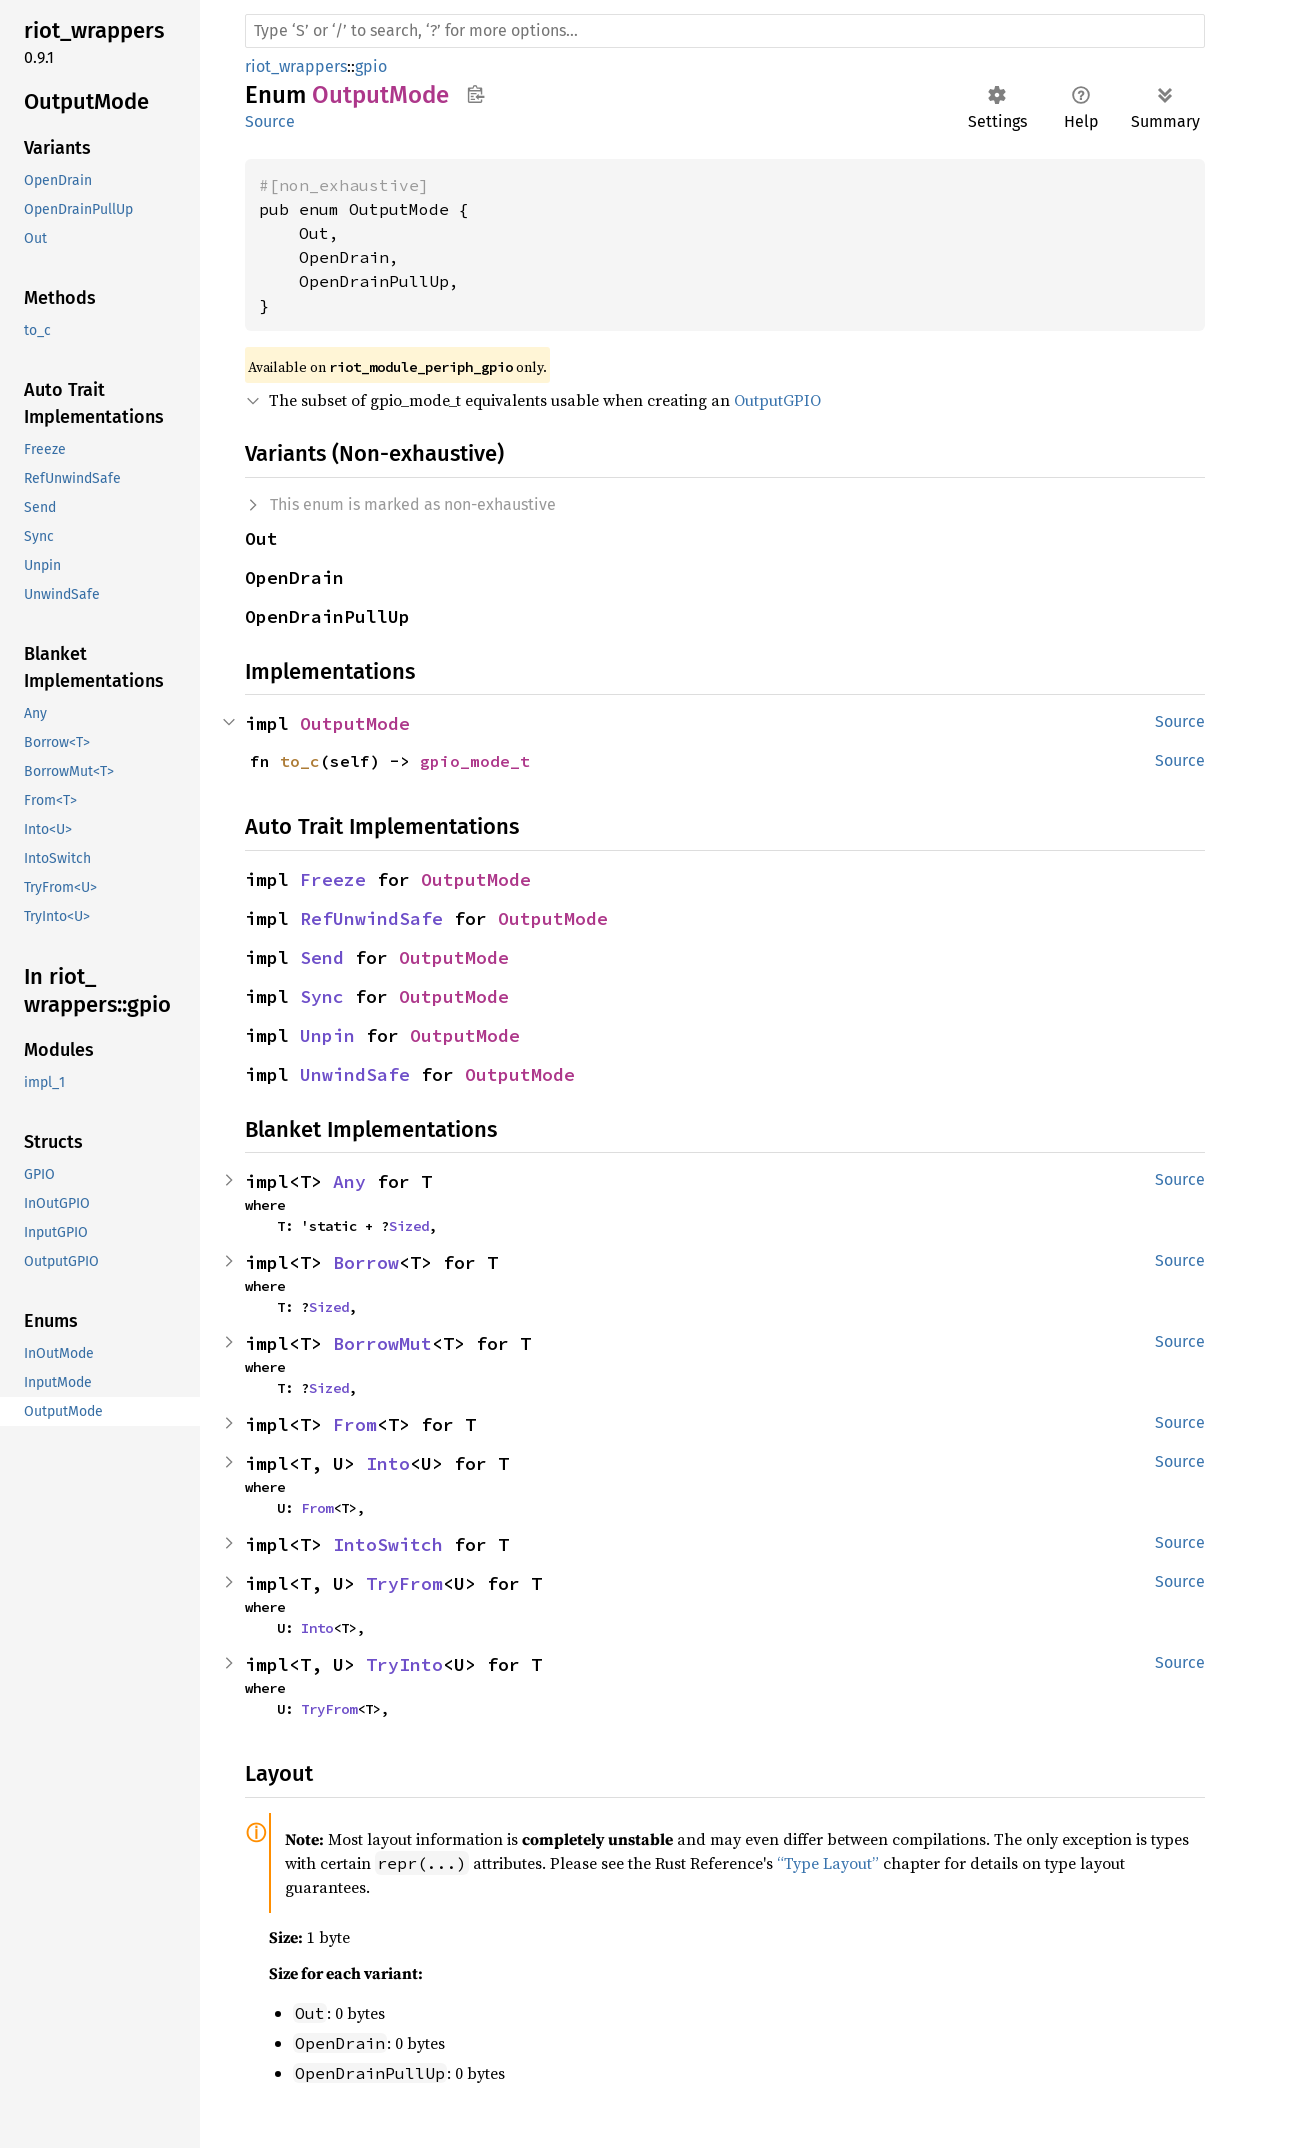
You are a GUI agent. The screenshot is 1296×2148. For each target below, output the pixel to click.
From (355, 1424)
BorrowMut (382, 1343)
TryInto (404, 1664)
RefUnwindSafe (371, 918)
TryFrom (404, 1583)
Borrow (366, 1262)
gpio (371, 66)
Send (322, 957)
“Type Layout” (828, 1863)
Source (270, 121)
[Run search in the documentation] (725, 31)
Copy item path (475, 94)
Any (349, 1181)
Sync (322, 996)
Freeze (333, 879)
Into (388, 1463)
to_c (300, 761)
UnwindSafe (355, 1074)
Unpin (327, 1035)
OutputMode (355, 723)
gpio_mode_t (475, 761)
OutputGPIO (777, 400)
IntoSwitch (388, 1544)
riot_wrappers (296, 66)
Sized (409, 1226)
